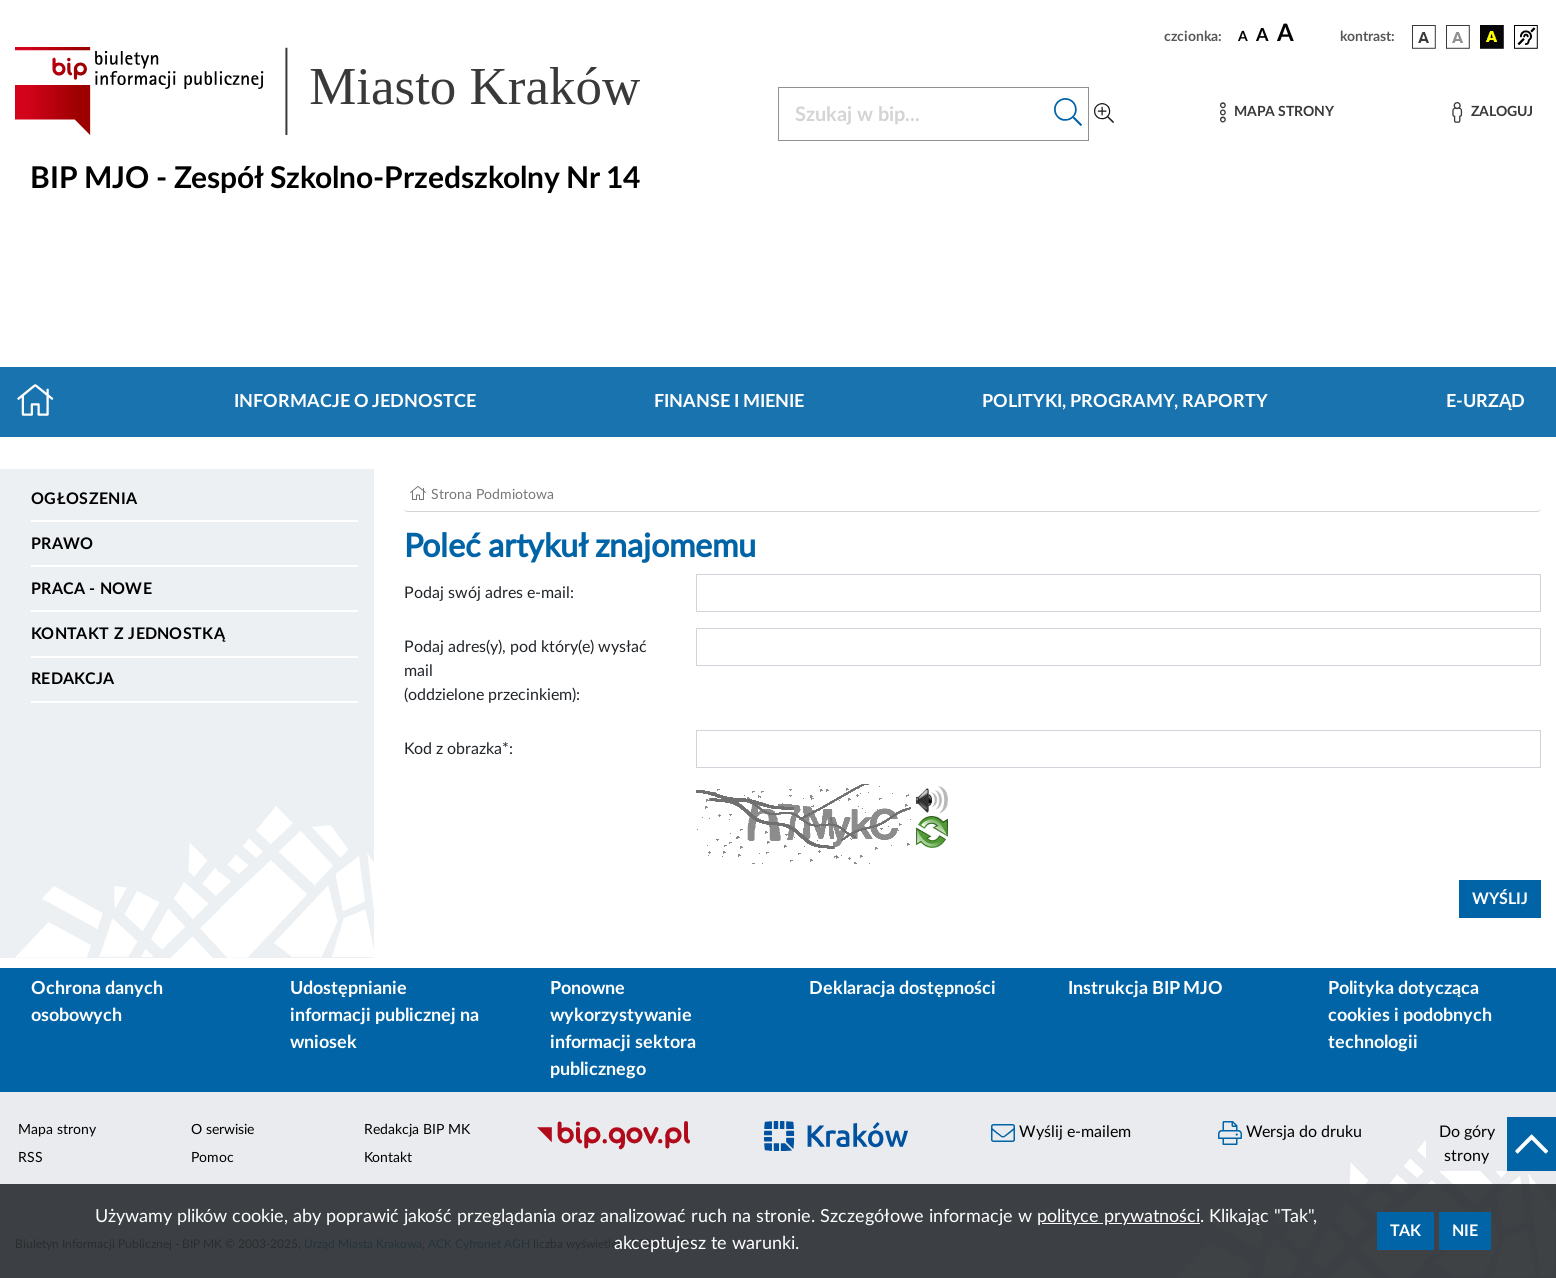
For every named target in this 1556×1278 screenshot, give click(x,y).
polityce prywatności (1118, 1217)
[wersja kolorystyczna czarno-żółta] (1492, 37)
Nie (1465, 1231)
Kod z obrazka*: (458, 749)
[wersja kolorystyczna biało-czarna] (1458, 37)
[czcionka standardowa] (1243, 36)
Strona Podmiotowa (492, 495)
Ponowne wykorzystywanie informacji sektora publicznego (623, 1029)
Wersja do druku (1290, 1133)
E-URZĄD (1485, 402)
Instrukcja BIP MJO (1145, 989)
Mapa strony (57, 1130)
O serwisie (222, 1130)
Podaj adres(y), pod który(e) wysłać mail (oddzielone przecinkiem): (525, 671)
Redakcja (73, 679)
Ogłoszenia (84, 499)
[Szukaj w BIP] (913, 114)
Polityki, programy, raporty (1125, 402)
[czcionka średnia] (1262, 36)
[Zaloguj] (1492, 112)
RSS (30, 1158)
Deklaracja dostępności (902, 989)
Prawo (62, 544)
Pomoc (212, 1158)
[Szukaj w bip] (1068, 114)
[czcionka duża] (1305, 34)
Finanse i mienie (729, 402)
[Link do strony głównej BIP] (356, 91)
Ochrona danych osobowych (97, 1002)
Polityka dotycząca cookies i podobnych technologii (1410, 1016)
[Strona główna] (43, 402)
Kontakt (388, 1158)
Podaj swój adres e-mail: (489, 593)
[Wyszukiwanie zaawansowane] (1104, 114)
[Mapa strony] (1277, 112)
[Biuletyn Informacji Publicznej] (632, 1147)
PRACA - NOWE (91, 589)
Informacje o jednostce (355, 402)
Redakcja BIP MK (417, 1130)
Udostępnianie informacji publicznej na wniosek (384, 1016)
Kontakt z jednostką (128, 634)
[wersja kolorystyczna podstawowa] (1424, 37)
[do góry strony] (1491, 1144)
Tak (1405, 1231)
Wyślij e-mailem (1061, 1133)
